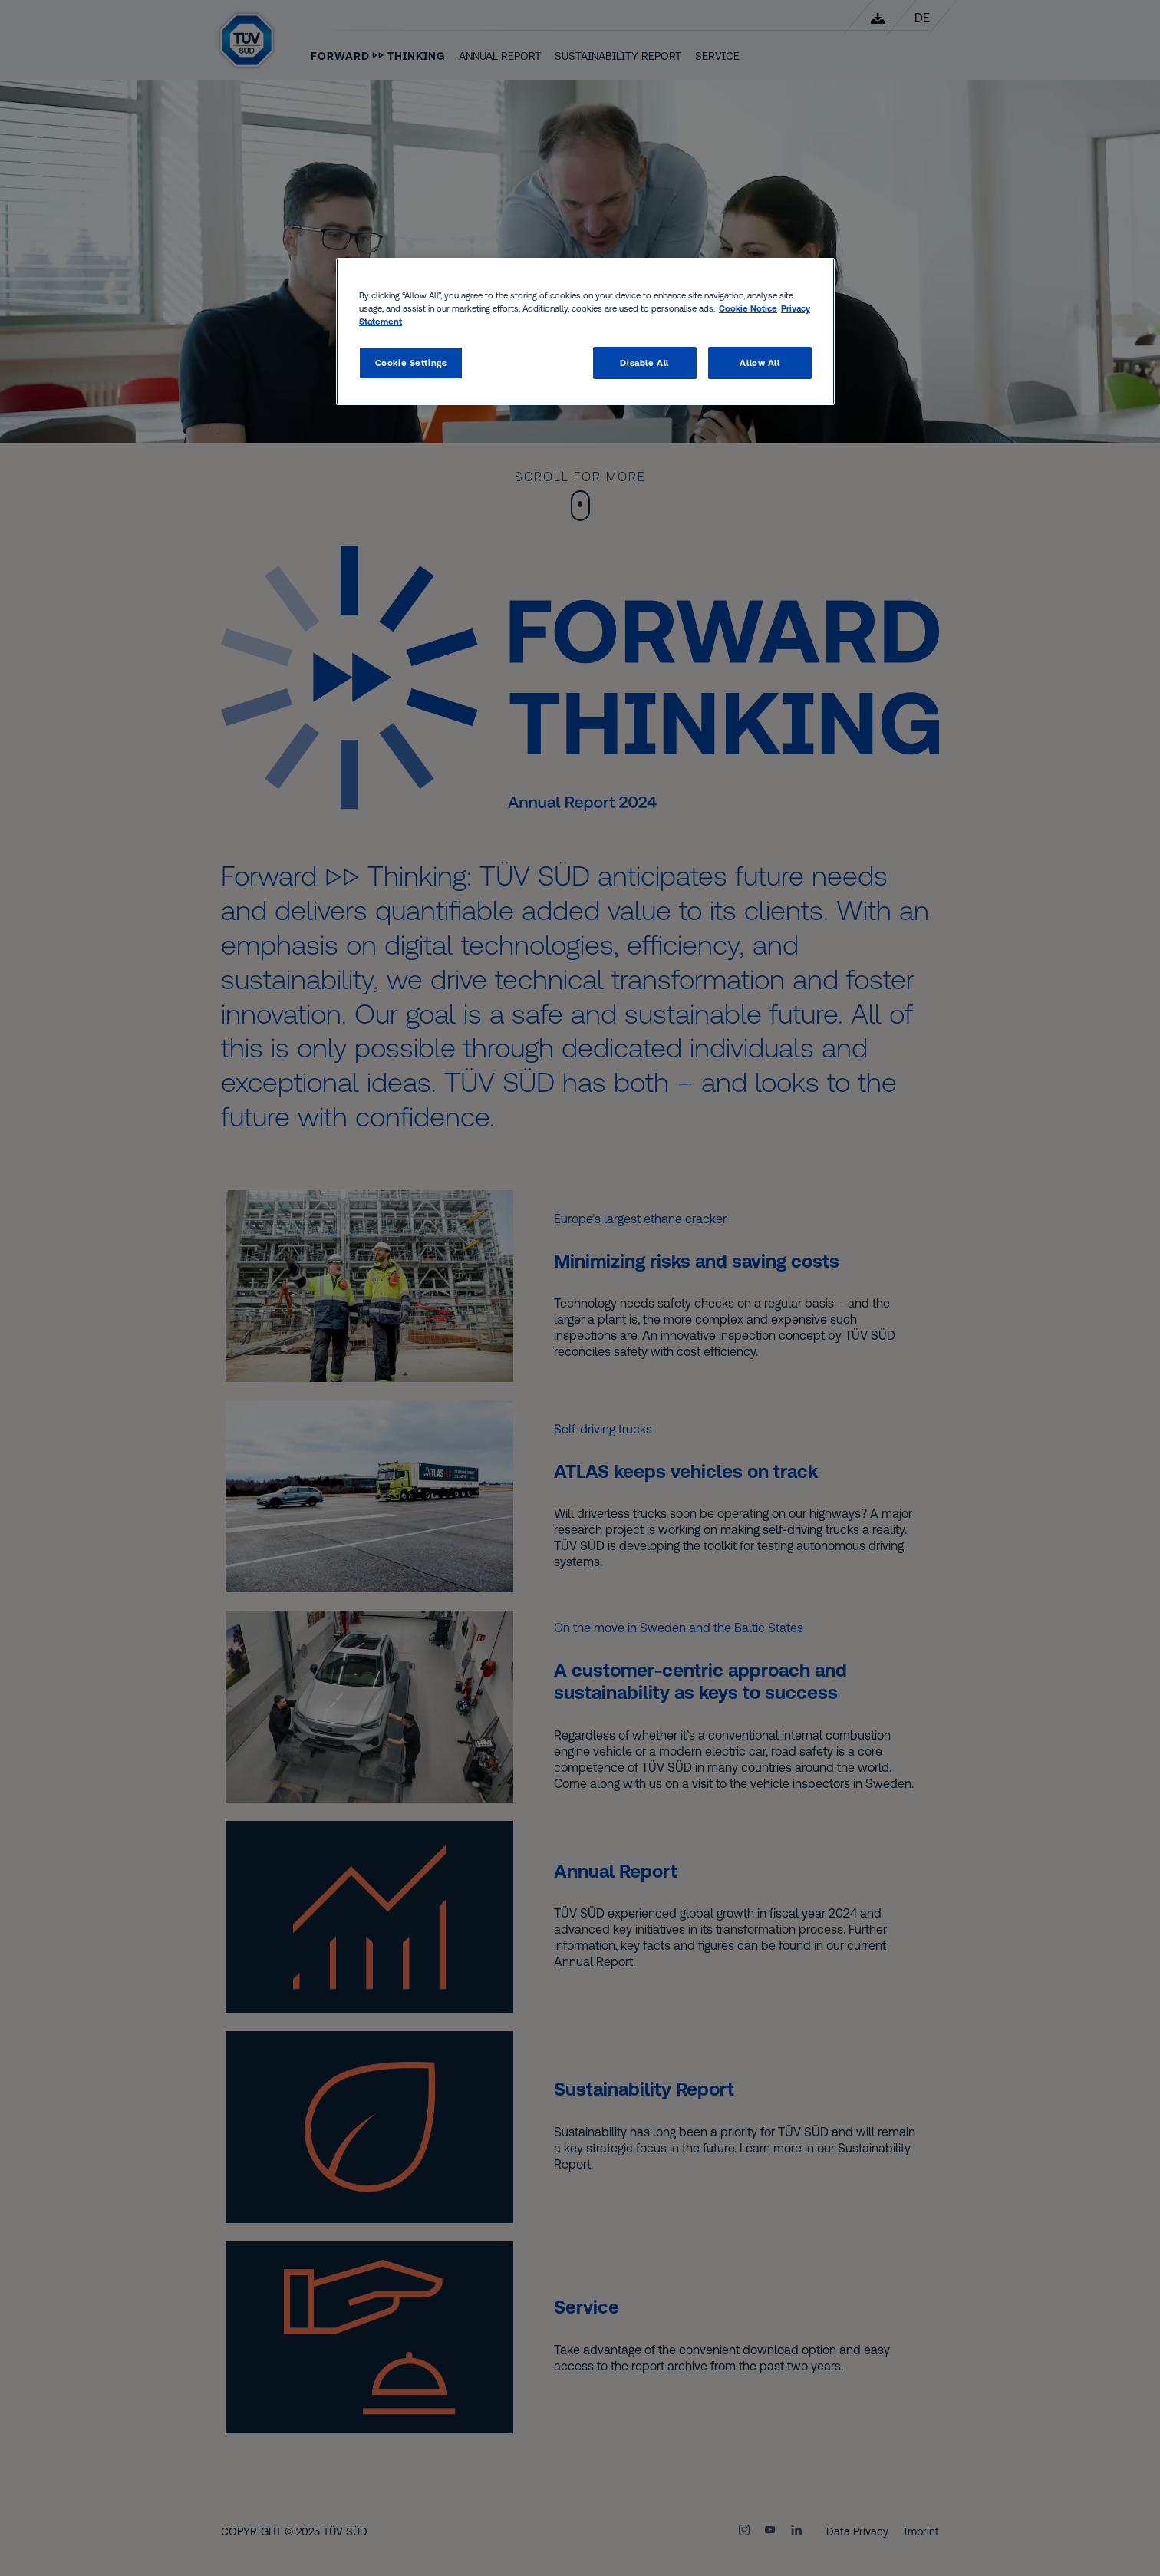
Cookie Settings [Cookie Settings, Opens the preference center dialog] (411, 363)
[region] (585, 331)
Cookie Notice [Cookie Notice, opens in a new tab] (748, 308)
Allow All (759, 363)
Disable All (644, 363)
